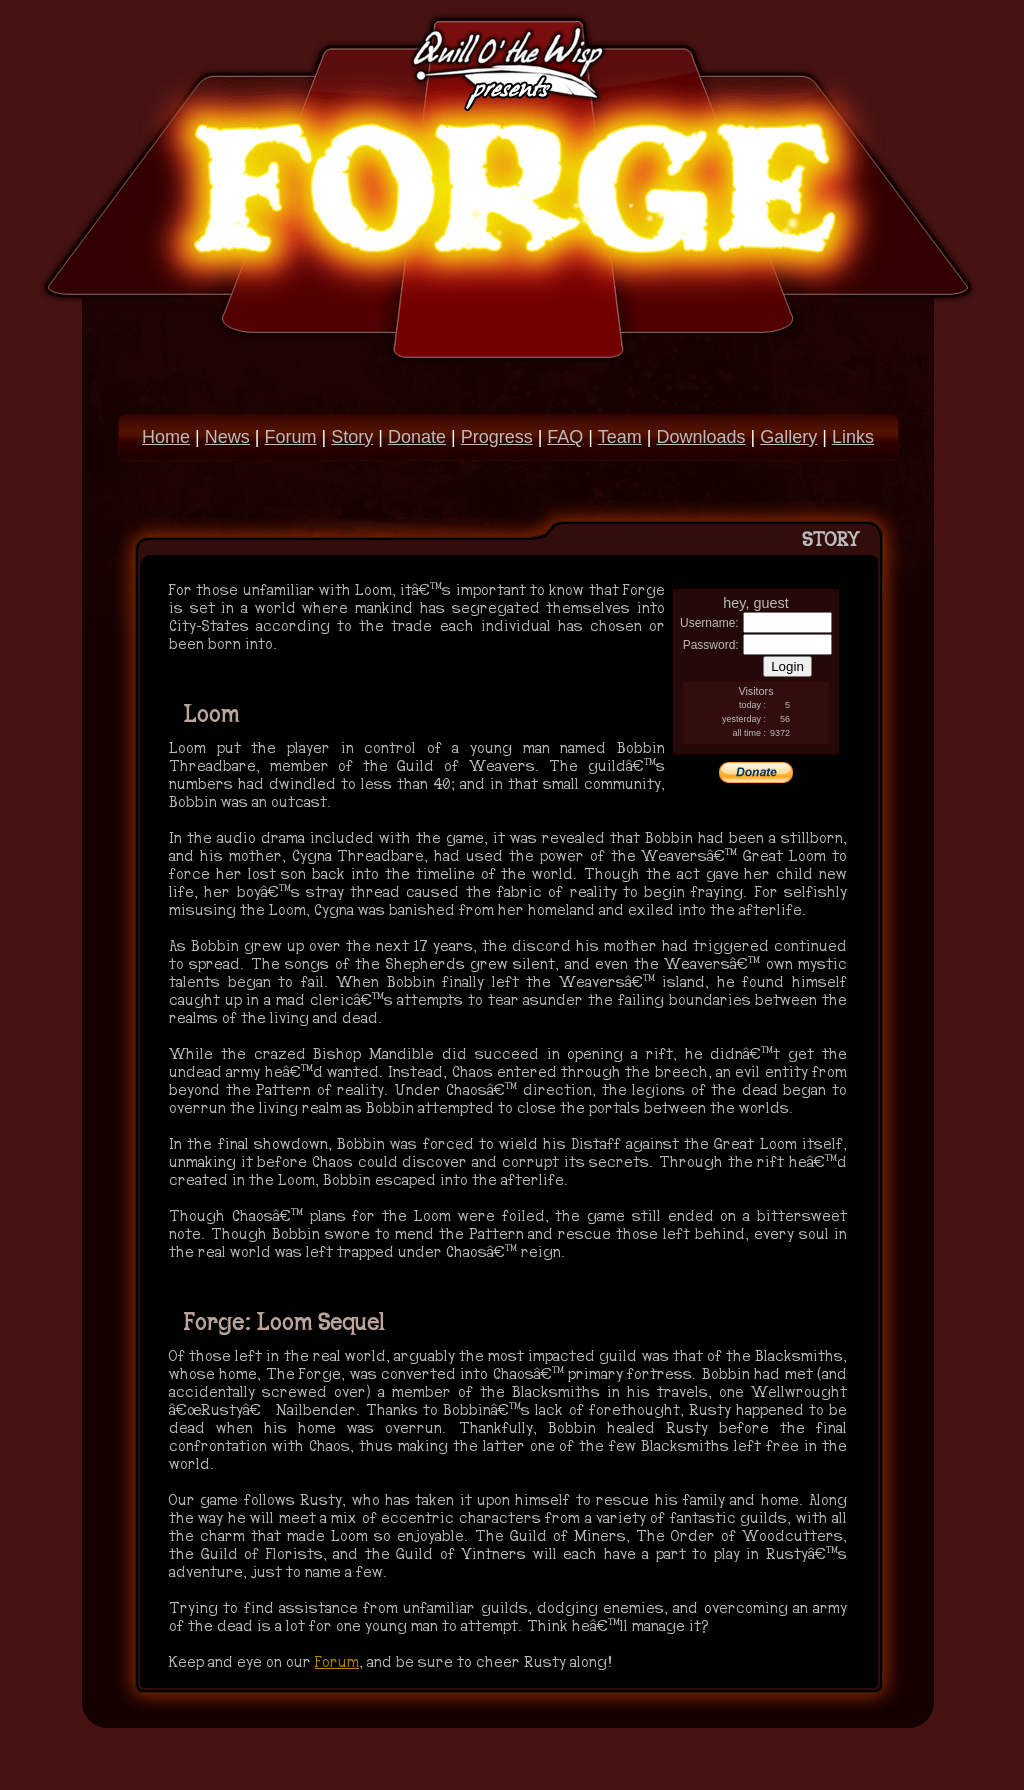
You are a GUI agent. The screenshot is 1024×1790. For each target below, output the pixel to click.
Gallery (788, 437)
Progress (497, 437)
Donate (417, 437)
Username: (709, 623)
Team (620, 437)
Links (853, 437)
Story (352, 437)
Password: (711, 645)
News (227, 437)
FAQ (565, 437)
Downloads (700, 437)
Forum (290, 437)
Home (166, 437)
